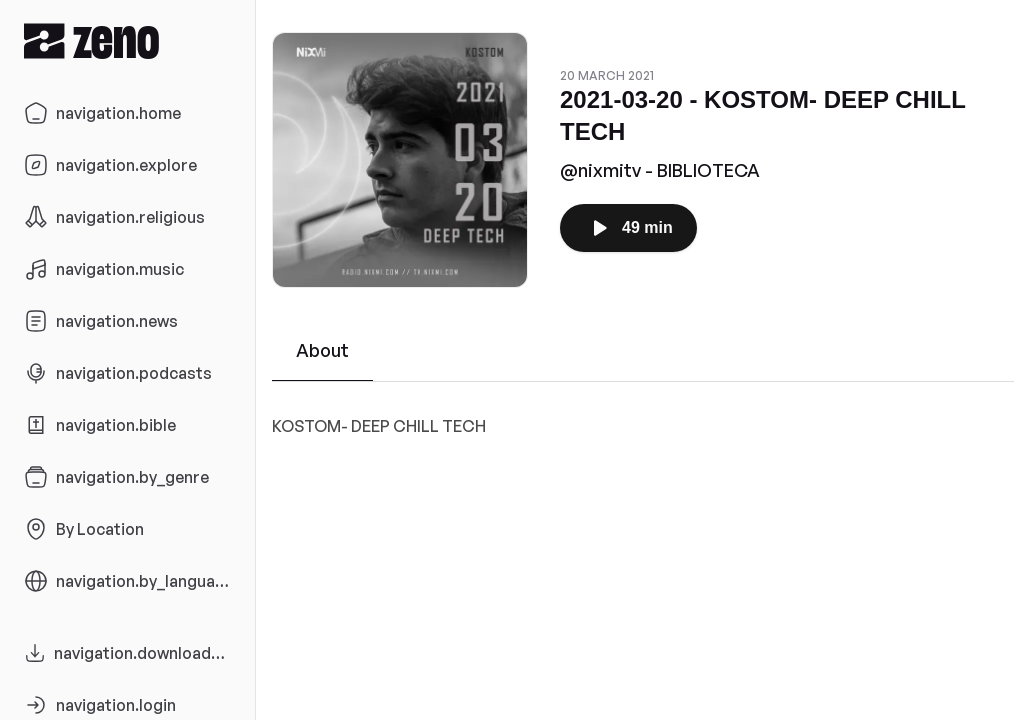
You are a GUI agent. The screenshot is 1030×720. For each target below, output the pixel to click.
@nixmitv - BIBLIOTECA (660, 170)
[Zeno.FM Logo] (127, 40)
